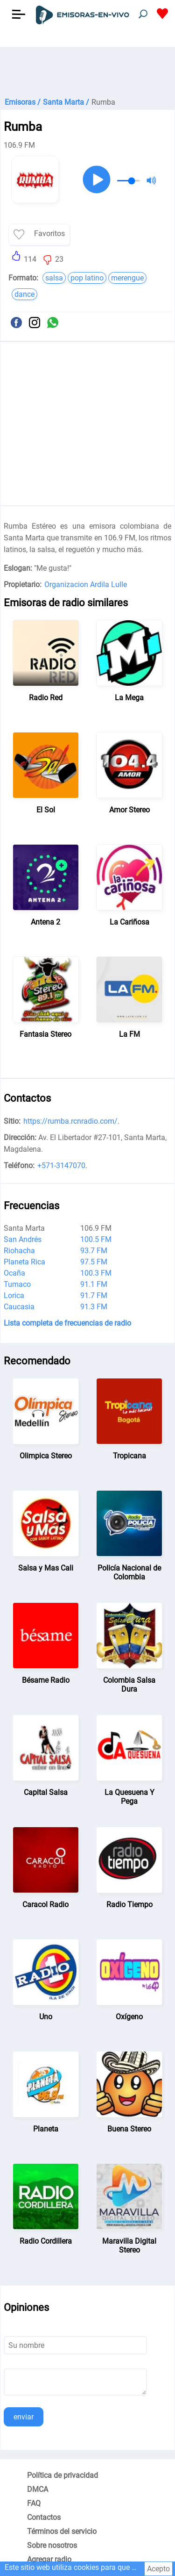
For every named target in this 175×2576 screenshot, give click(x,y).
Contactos (44, 2517)
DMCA (37, 2489)
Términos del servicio (62, 2531)
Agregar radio (49, 2559)
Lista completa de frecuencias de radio (67, 1323)
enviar (24, 2416)
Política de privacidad (62, 2475)
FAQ (34, 2503)
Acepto (158, 2568)
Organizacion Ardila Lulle (85, 584)
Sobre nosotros (52, 2545)
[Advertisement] (87, 70)
